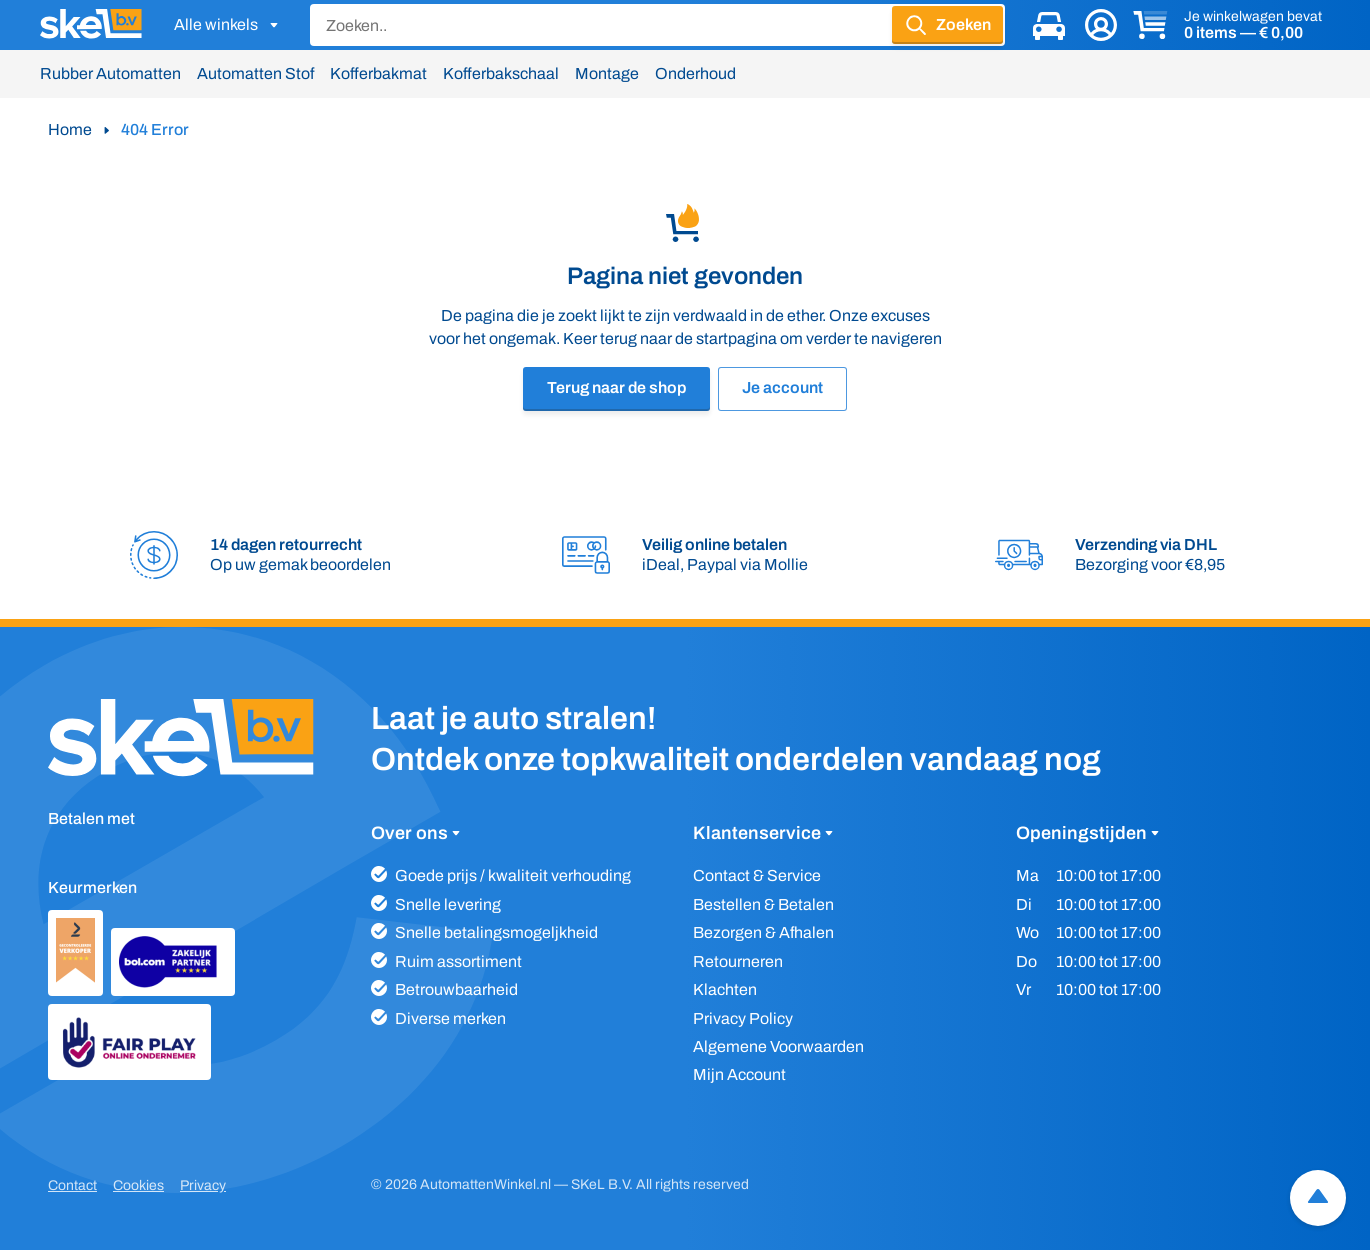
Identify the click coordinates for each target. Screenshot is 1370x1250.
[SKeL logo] (91, 25)
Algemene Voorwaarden (778, 1046)
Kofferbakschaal (501, 73)
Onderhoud (695, 73)
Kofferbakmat (378, 73)
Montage (607, 73)
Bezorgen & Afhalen (763, 932)
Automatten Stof (255, 73)
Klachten (725, 989)
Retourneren (738, 961)
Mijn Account (739, 1074)
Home (70, 129)
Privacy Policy (743, 1018)
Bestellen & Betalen (763, 904)
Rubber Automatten (110, 73)
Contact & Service (757, 875)
